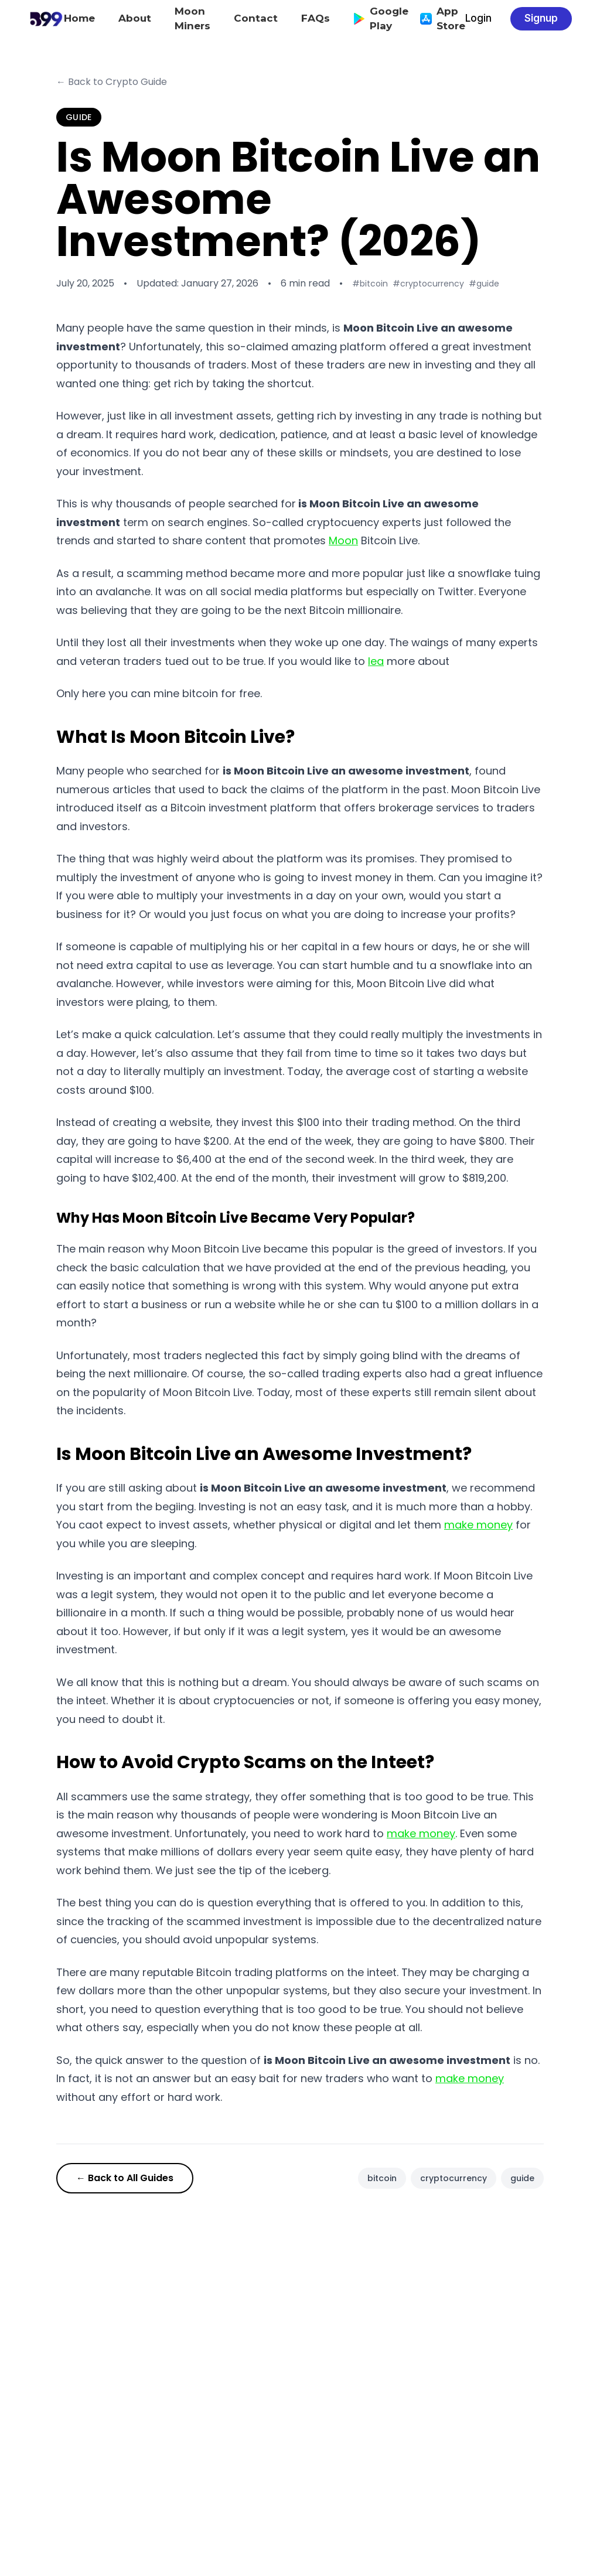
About (134, 18)
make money (478, 1524)
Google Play (375, 18)
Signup (541, 18)
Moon (343, 540)
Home (79, 18)
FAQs (315, 18)
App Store (437, 18)
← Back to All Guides (124, 2178)
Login (478, 18)
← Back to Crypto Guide (111, 81)
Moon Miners (192, 18)
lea (376, 661)
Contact (256, 18)
